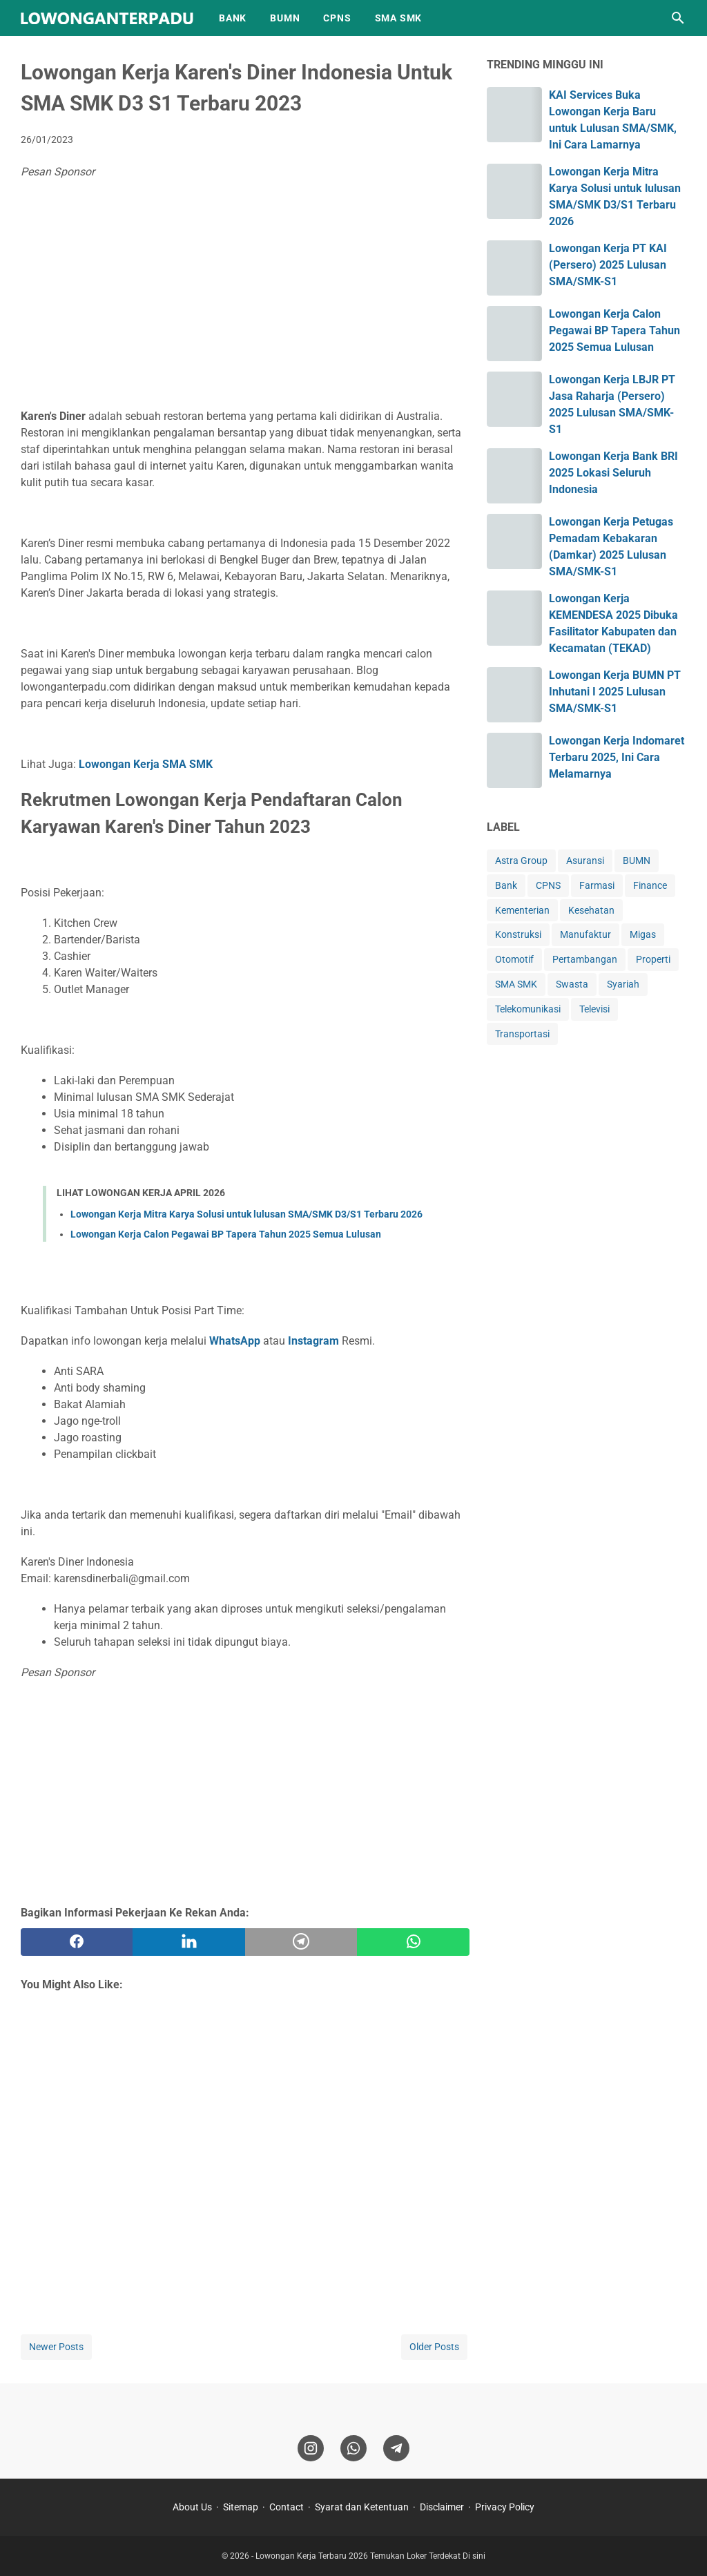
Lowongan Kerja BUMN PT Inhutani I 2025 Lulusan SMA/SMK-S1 (615, 692)
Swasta (572, 984)
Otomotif (514, 959)
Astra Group (521, 860)
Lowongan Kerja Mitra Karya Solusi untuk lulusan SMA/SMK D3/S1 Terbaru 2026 (246, 1214)
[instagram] (311, 2448)
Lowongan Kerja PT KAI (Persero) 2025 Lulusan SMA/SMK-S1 (608, 265)
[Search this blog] (678, 18)
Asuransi (585, 860)
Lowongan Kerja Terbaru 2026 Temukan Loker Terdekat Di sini (370, 2556)
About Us (192, 2506)
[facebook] (77, 1942)
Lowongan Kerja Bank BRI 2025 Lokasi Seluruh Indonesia (613, 473)
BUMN (285, 17)
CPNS (337, 17)
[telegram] (301, 1942)
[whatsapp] (413, 1942)
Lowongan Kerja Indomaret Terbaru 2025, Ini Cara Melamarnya (616, 757)
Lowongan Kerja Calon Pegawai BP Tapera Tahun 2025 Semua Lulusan (225, 1234)
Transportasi (522, 1033)
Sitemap (240, 2506)
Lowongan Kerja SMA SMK (146, 764)
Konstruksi (518, 934)
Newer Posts (56, 2346)
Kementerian (522, 910)
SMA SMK (399, 17)
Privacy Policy (504, 2506)
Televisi (594, 1009)
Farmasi (596, 885)
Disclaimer (442, 2506)
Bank (506, 885)
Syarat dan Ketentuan (362, 2506)
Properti (653, 959)
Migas (643, 934)
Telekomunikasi (528, 1009)
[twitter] (188, 1942)
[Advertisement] (245, 297)
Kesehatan (591, 910)
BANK (232, 17)
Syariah (623, 984)
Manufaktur (585, 934)
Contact (286, 2506)
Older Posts (434, 2346)
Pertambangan (584, 959)
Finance (650, 885)
